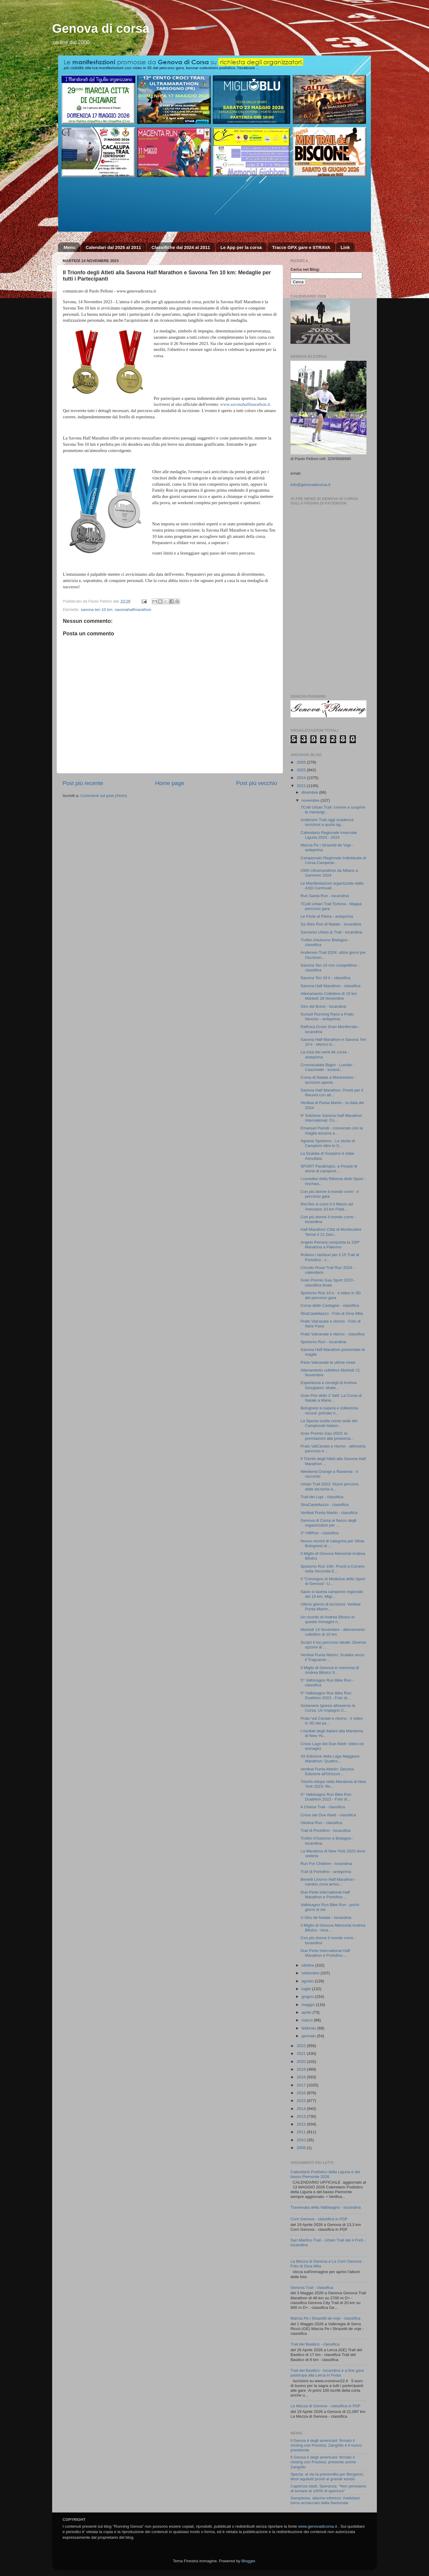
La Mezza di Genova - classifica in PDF (325, 2406)
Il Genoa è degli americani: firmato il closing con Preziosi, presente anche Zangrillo (323, 2462)
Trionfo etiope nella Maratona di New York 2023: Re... (333, 1784)
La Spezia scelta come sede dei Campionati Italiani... (329, 1423)
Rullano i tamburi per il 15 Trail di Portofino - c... (330, 1257)
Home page (169, 783)
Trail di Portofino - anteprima (326, 1871)
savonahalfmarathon (133, 609)
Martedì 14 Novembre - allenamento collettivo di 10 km (333, 1632)
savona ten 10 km (97, 609)
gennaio (309, 2036)
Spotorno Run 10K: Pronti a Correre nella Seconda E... (333, 1568)
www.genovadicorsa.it (317, 2526)
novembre (311, 800)
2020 (302, 2061)
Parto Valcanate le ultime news (328, 1362)
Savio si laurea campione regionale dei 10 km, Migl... (332, 1594)
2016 (302, 2093)
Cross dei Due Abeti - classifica (328, 1815)
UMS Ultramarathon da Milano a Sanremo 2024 (329, 872)
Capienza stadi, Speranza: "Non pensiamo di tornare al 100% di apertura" (328, 2488)
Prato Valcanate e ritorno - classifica (333, 1334)
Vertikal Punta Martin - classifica (329, 1512)
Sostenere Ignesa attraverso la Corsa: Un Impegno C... (328, 1708)
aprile (307, 2012)
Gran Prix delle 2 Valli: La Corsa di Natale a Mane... (331, 1397)
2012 (302, 2124)
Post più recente (83, 783)
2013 (302, 2116)
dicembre (310, 792)
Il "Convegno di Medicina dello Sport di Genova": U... (333, 1581)
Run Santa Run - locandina (325, 896)
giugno (308, 1996)
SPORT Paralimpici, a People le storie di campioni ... (329, 1168)
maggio (308, 2004)
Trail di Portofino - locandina (326, 1830)
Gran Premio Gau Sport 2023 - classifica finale (328, 1282)
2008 (302, 2147)
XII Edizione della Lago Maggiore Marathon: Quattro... (330, 1758)
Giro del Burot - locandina (323, 1006)
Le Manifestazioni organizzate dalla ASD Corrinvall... (332, 885)
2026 (302, 762)
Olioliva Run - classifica (321, 1822)
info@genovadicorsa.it (310, 484)
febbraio (309, 2028)
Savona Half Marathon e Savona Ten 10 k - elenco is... (333, 1041)
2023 (302, 786)
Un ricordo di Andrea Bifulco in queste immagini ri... (328, 1619)
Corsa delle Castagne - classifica (330, 1305)
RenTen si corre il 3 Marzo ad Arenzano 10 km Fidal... (327, 1206)
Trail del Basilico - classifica (315, 2344)
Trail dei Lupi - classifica (322, 1497)
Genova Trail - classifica (311, 2287)
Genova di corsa (101, 28)
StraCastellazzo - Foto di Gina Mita (332, 1313)
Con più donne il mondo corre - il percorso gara (330, 1194)
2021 (302, 2053)
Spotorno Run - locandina (323, 1342)
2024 (302, 777)
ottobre (308, 1965)
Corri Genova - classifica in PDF (319, 2219)
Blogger (248, 2561)
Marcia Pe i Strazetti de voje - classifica (325, 2318)
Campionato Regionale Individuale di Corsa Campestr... (333, 860)
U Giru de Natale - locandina (326, 1917)
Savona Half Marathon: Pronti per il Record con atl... (332, 1092)
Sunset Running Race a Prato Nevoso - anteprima (327, 1016)
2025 (302, 770)
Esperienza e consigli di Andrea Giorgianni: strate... (329, 1385)
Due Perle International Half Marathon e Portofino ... (325, 1894)
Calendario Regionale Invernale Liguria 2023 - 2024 (329, 835)
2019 (302, 2069)
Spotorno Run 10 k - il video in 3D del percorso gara (331, 1295)
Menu (69, 247)
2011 (302, 2132)
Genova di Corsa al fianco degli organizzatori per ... (329, 1522)
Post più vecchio (256, 783)
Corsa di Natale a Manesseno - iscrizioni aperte (328, 1079)
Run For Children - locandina (326, 1863)
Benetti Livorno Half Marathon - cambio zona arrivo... (328, 1881)
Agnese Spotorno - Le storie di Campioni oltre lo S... (328, 1143)
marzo (307, 2020)
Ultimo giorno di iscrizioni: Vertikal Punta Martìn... (330, 1606)
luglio (306, 1989)
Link (345, 247)
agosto (308, 1981)
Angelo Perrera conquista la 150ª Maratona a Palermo (330, 1244)
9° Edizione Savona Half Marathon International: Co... (331, 1118)
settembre (311, 1973)
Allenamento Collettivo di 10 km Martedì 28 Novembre (329, 996)
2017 (302, 2085)
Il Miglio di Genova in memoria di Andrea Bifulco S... (330, 1670)
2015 (302, 2100)
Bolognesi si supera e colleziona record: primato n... (329, 1410)
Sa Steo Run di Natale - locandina (331, 924)
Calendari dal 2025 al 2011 (113, 247)
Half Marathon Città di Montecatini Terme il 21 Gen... (331, 1231)
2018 (302, 2077)
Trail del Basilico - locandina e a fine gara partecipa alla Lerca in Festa (327, 2372)
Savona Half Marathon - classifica (330, 986)
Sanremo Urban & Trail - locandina (331, 932)
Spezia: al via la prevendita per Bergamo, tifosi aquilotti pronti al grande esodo (327, 2476)
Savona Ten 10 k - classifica (325, 978)
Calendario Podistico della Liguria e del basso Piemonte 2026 (325, 2174)
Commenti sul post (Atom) (103, 795)
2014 (302, 2108)
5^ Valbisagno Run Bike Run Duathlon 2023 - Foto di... (326, 1695)
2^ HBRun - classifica (320, 1533)
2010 (302, 2140)
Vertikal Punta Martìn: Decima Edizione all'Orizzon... (327, 1771)
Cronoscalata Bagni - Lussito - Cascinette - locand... (328, 1067)
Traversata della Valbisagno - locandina (325, 2207)
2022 (302, 2046)
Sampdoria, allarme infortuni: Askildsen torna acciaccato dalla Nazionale (325, 2500)
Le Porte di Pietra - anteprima (327, 916)
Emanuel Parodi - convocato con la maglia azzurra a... (332, 1130)
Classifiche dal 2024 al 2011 (180, 247)
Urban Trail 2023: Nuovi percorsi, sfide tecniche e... (330, 1486)
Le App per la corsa (241, 247)
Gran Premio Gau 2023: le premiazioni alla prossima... (327, 1435)
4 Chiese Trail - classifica (323, 1807)
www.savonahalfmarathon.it (245, 404)
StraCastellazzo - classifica (325, 1504)
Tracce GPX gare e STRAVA (301, 247)
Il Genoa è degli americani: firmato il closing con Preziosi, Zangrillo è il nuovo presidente (326, 2445)
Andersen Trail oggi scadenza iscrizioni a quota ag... (327, 822)
